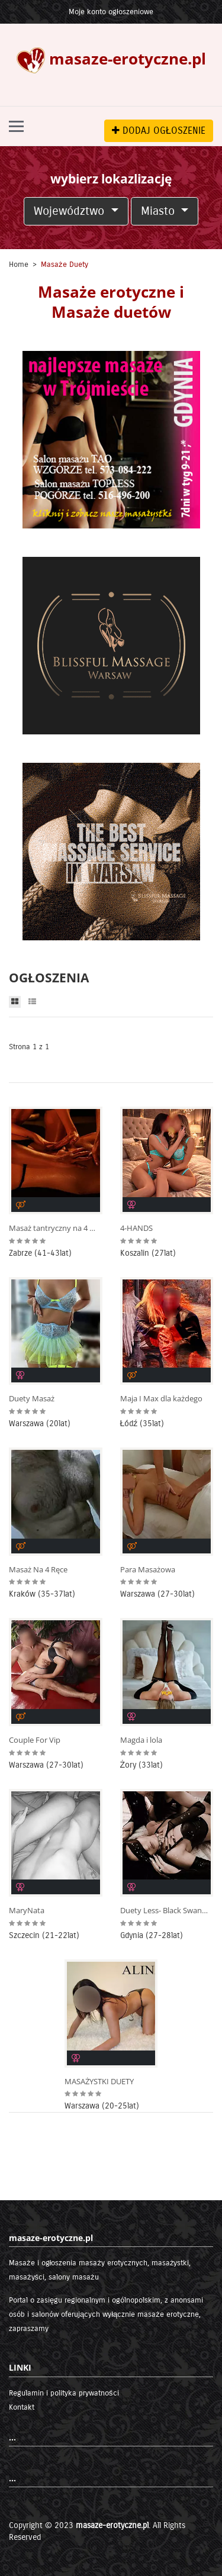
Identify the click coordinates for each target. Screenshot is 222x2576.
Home (18, 264)
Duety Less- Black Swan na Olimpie (164, 1911)
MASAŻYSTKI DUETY (99, 2082)
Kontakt (21, 2407)
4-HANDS (136, 1228)
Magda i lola (141, 1740)
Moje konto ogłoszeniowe (111, 12)
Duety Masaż (31, 1399)
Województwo (71, 211)
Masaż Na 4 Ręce (38, 1570)
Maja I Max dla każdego (161, 1399)
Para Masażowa (147, 1570)
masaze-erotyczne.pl (112, 2525)
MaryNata (26, 1911)
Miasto (159, 211)
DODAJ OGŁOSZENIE (158, 130)
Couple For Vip (34, 1740)
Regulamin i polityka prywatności (64, 2393)
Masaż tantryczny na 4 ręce (53, 1228)
